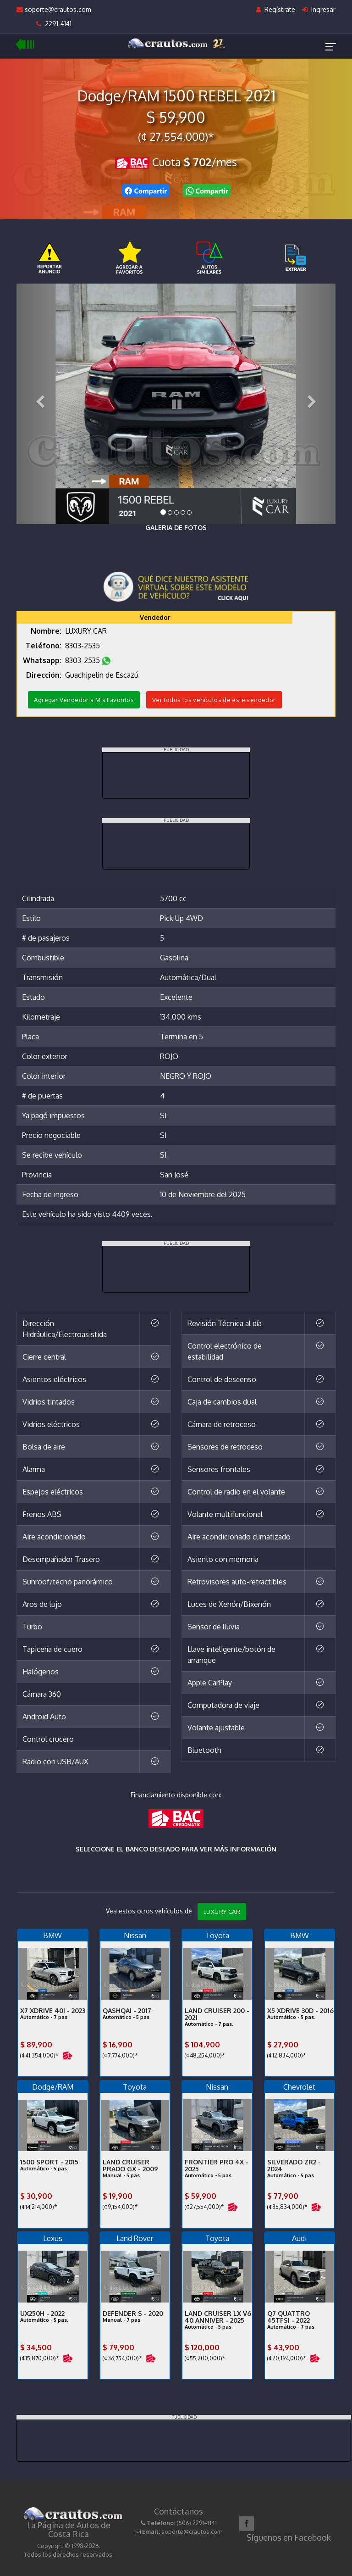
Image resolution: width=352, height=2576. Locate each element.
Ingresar (319, 9)
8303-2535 (83, 645)
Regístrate (275, 9)
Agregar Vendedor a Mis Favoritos (83, 699)
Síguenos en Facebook (289, 2537)
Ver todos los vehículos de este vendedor (214, 699)
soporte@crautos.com (53, 9)
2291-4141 (54, 24)
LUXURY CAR (222, 1911)
